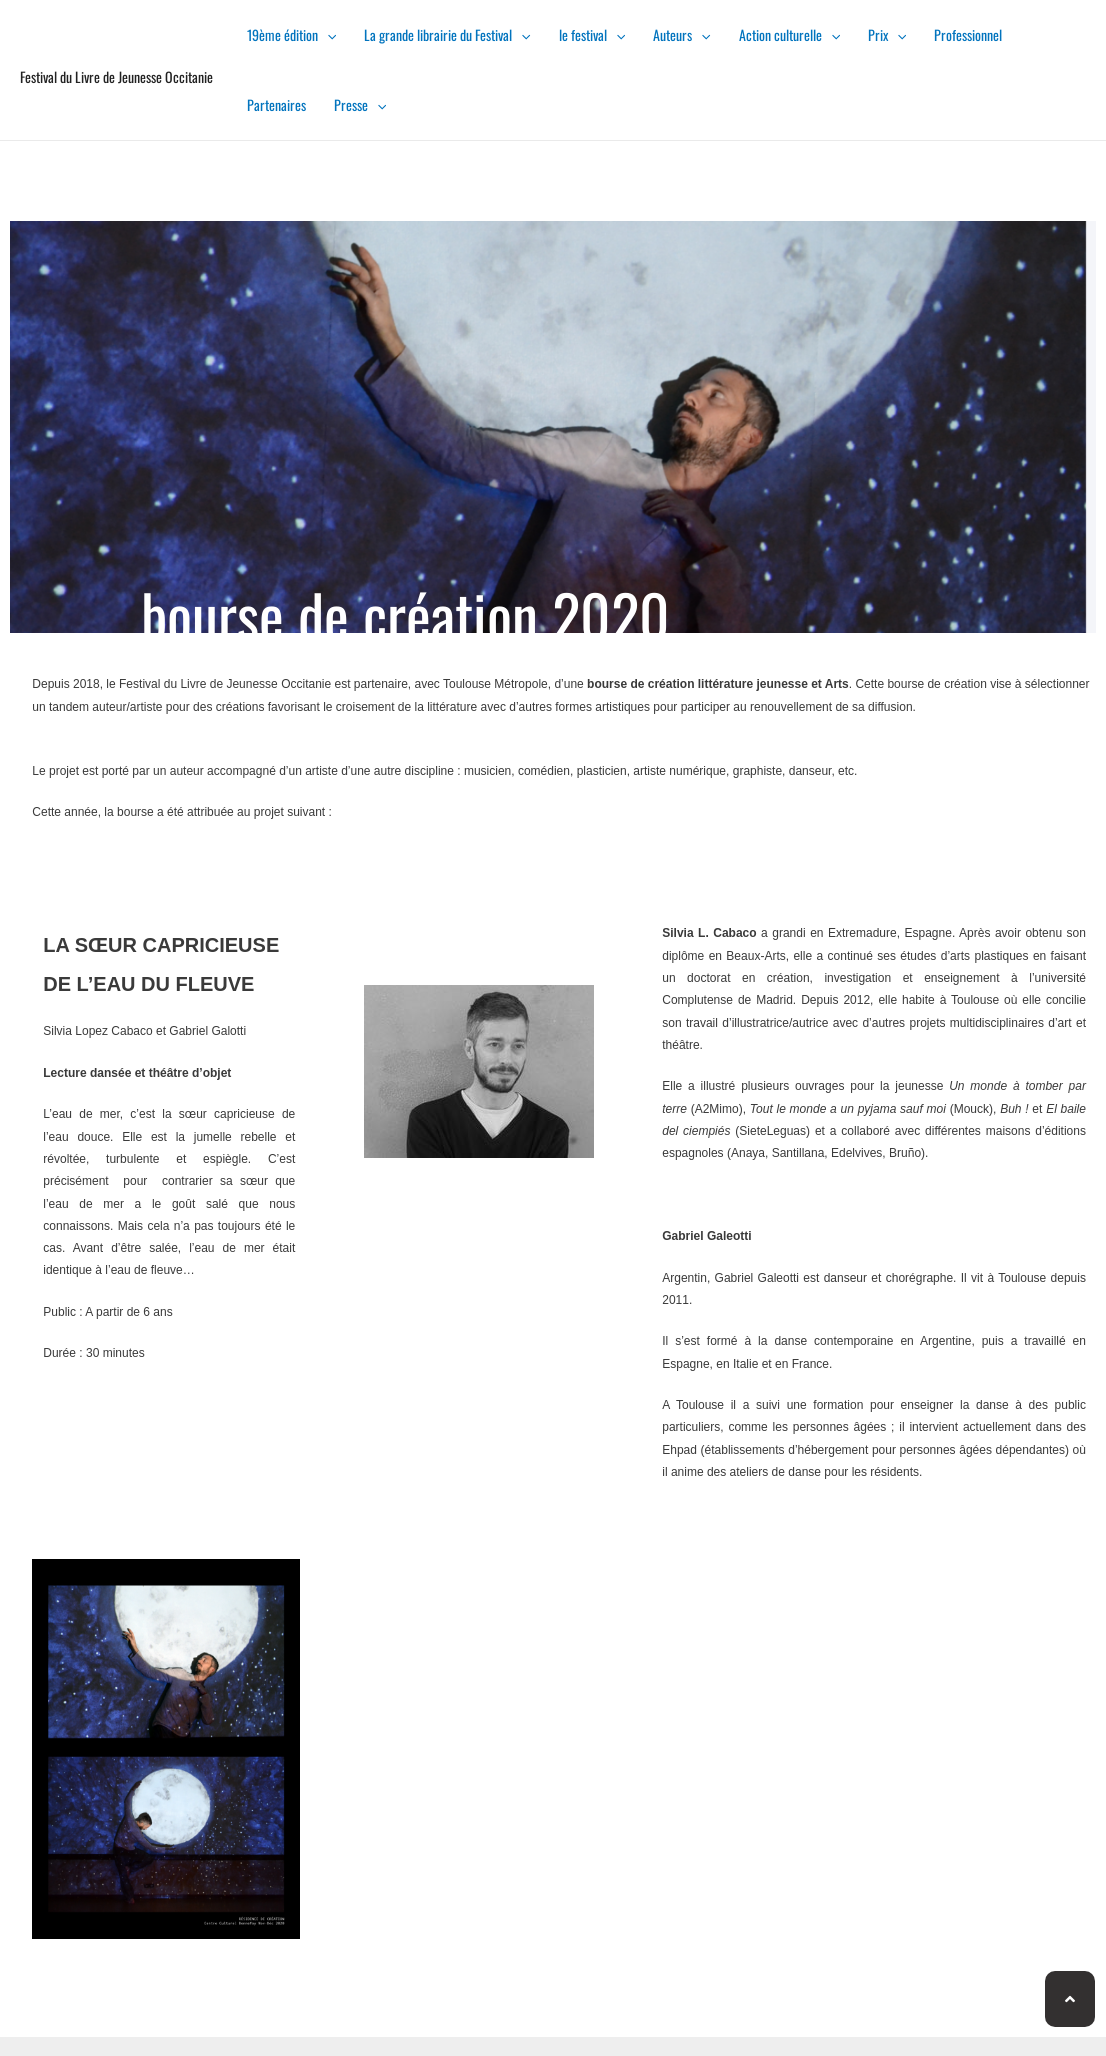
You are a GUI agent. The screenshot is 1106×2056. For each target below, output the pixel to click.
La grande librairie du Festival (447, 34)
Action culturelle (789, 34)
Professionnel (968, 34)
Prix (887, 34)
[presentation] (327, 34)
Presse (360, 104)
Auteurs (681, 34)
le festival (592, 34)
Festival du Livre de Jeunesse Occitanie (116, 76)
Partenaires (276, 104)
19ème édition (291, 34)
